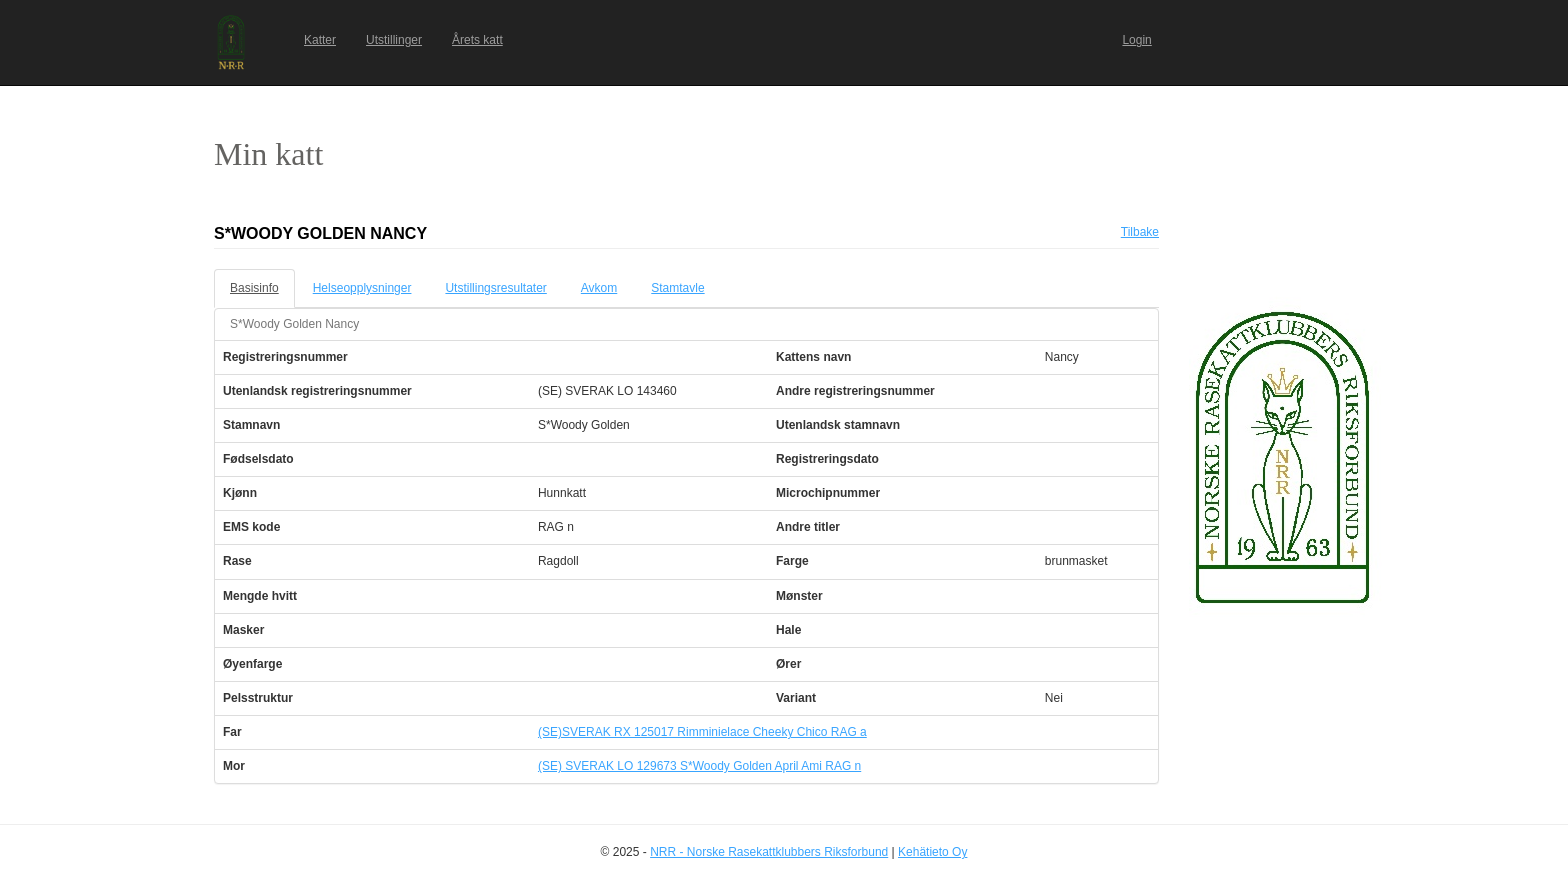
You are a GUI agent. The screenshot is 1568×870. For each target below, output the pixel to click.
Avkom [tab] (599, 288)
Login (1136, 40)
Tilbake (1140, 232)
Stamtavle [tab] (677, 288)
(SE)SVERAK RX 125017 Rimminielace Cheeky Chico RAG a (702, 732)
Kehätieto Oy (932, 852)
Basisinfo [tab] (254, 288)
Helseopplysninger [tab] (362, 288)
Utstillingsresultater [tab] (495, 288)
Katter (320, 40)
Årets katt (477, 40)
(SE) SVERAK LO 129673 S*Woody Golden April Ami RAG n (699, 766)
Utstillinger (394, 40)
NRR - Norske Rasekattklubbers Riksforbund (769, 852)
